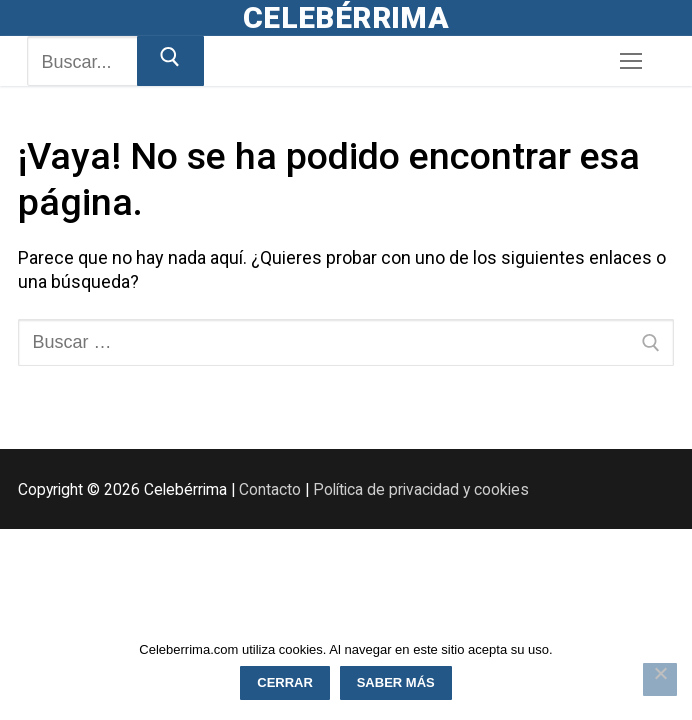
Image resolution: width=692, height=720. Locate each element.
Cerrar (285, 682)
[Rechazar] (660, 680)
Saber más (396, 682)
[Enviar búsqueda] (170, 61)
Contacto (270, 489)
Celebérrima (346, 17)
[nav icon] (630, 61)
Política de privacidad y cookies (421, 489)
